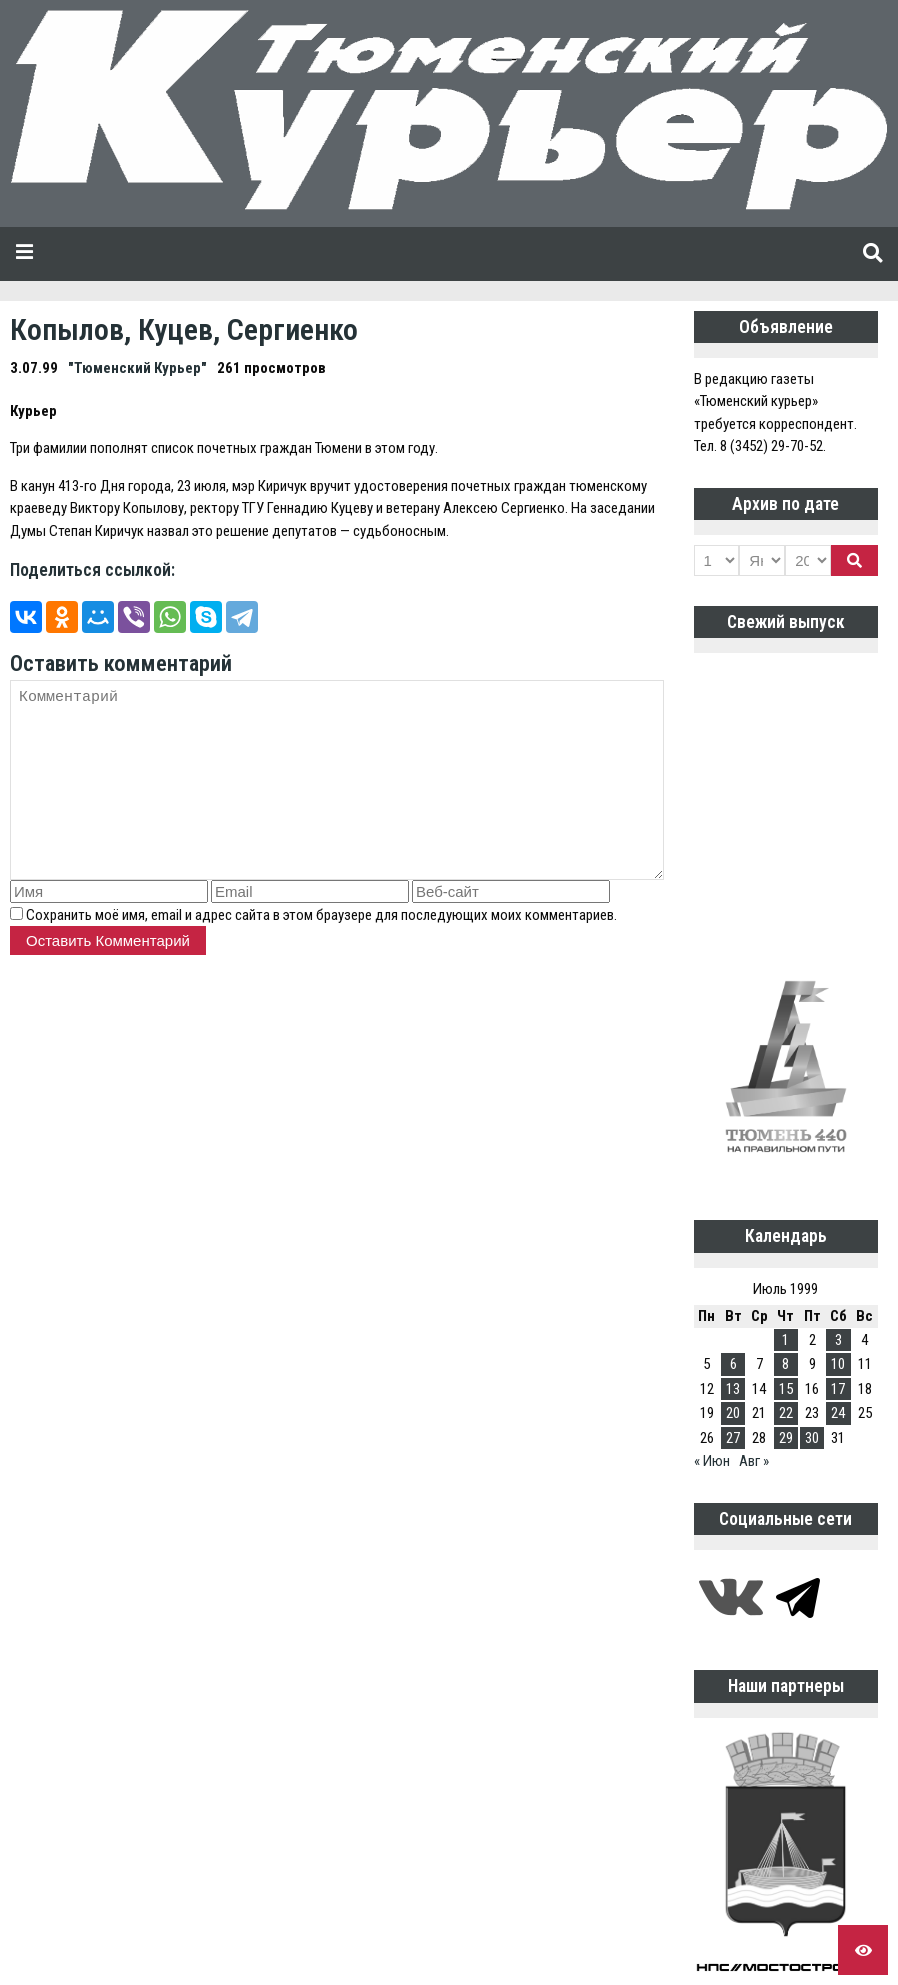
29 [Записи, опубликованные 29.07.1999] (786, 1438)
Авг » (754, 1461)
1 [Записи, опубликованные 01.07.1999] (785, 1340)
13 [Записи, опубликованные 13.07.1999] (733, 1389)
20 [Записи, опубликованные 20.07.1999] (733, 1413)
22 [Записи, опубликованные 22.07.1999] (786, 1413)
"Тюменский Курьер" (137, 368)
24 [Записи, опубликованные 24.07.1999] (838, 1413)
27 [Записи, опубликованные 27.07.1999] (733, 1438)
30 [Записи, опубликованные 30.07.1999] (812, 1438)
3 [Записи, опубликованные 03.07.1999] (838, 1340)
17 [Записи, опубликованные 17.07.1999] (838, 1389)
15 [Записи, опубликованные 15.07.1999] (786, 1389)
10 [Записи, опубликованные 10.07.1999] (838, 1364)
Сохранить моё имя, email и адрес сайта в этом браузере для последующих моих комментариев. (321, 915)
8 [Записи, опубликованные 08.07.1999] (785, 1364)
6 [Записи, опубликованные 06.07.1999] (733, 1364)
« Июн (712, 1461)
